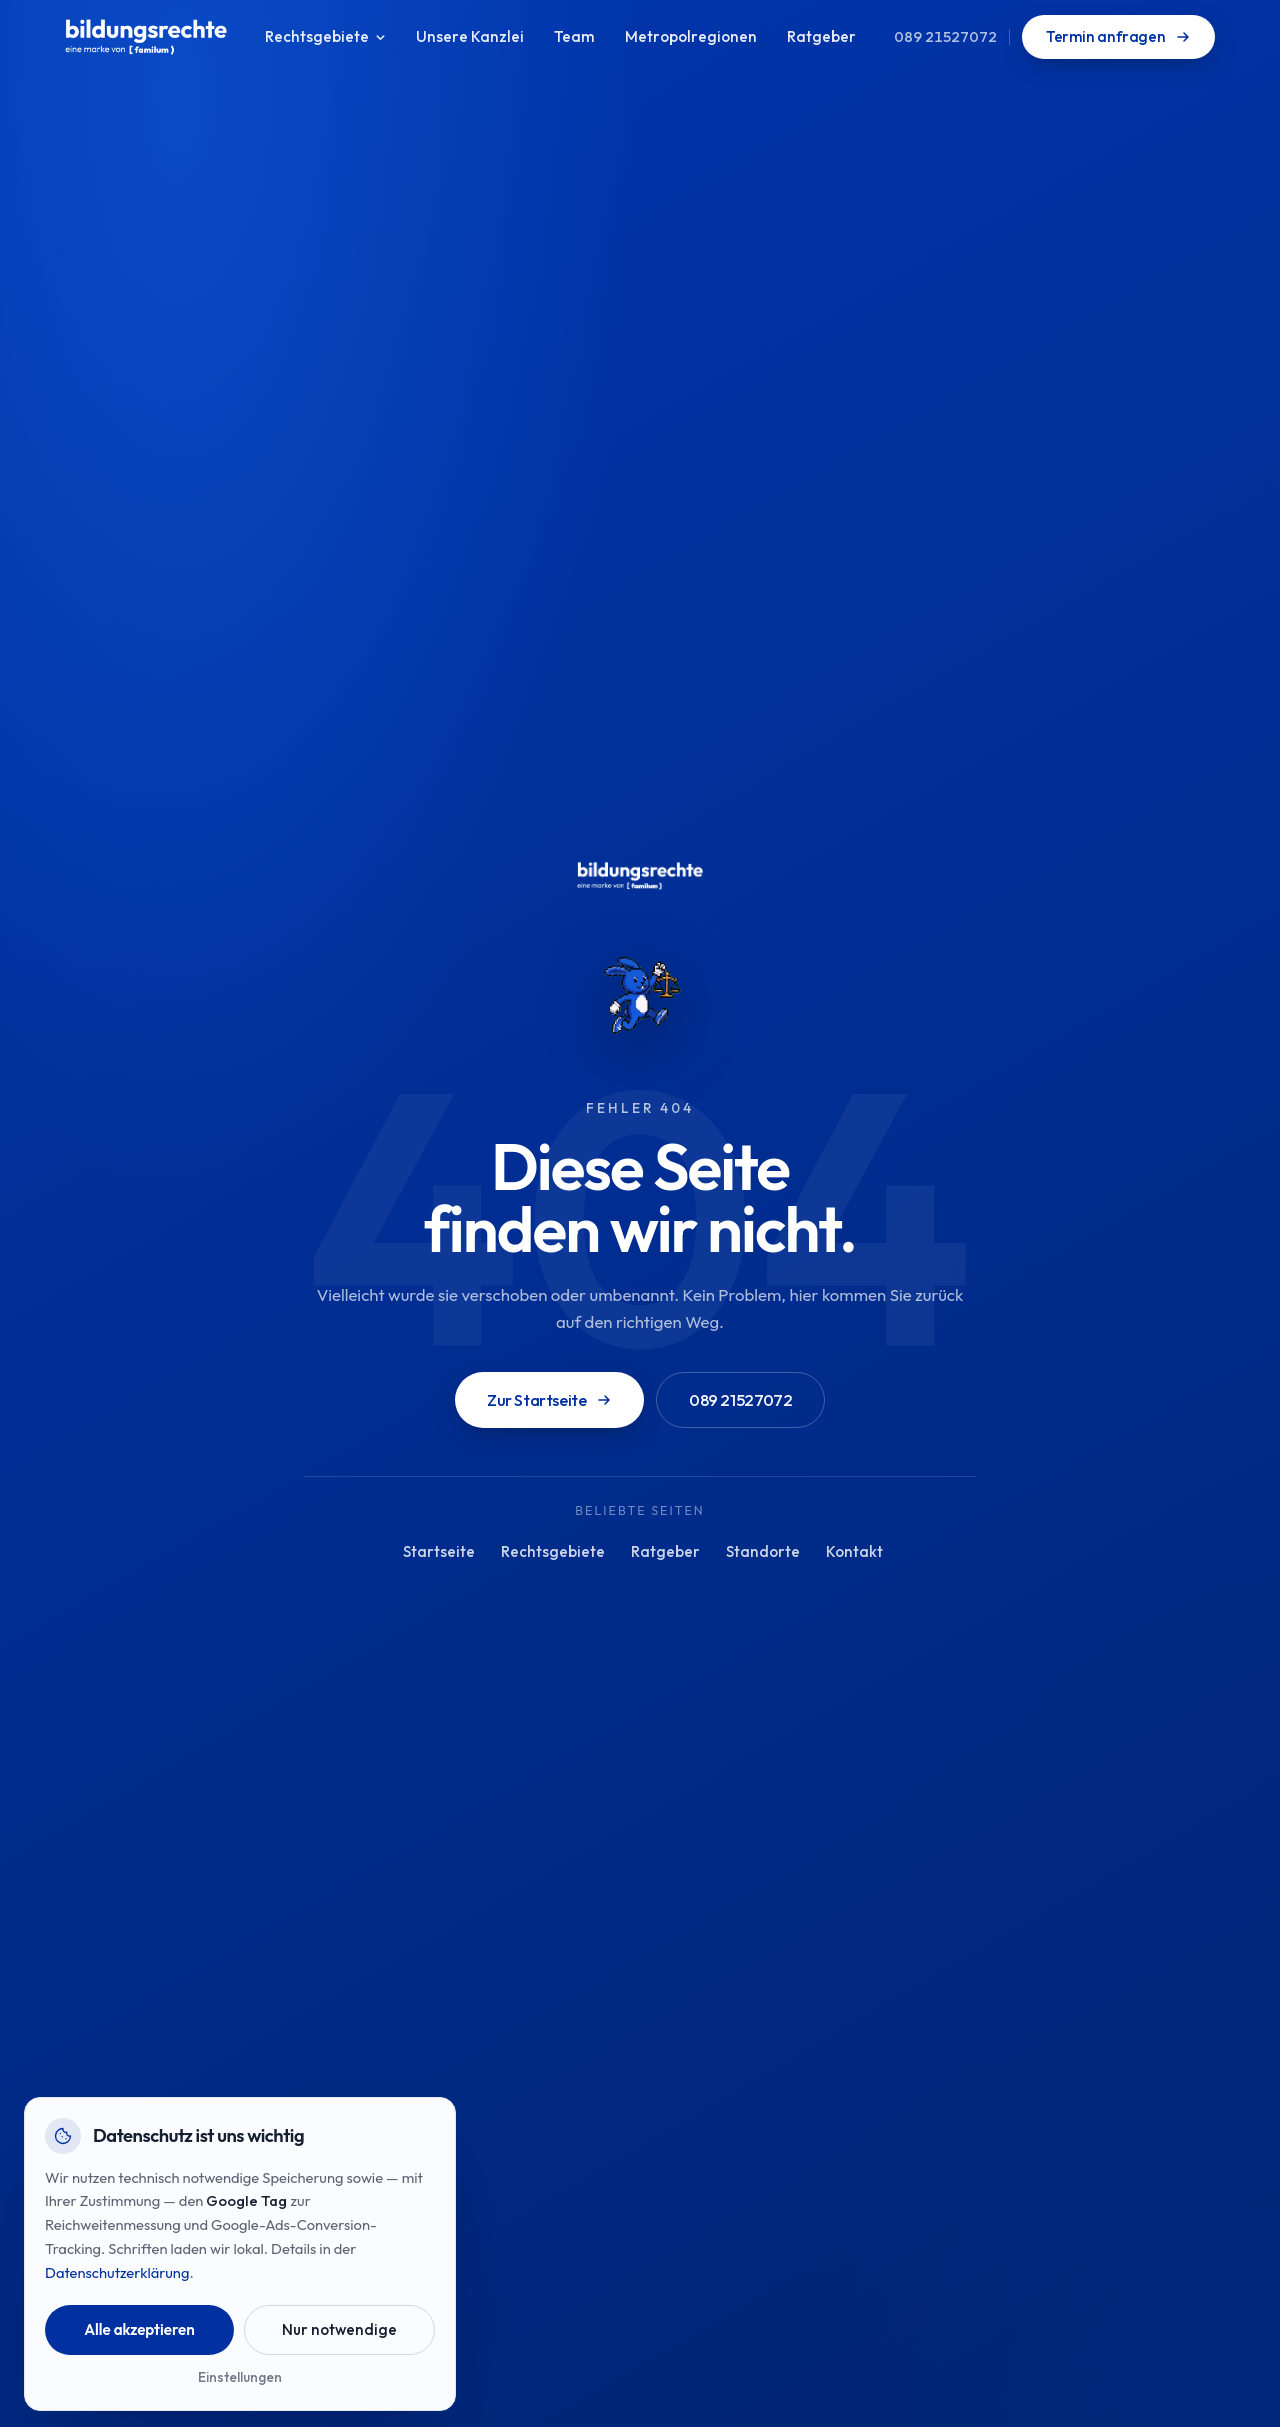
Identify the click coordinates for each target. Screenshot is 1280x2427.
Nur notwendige (339, 2329)
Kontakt (854, 1551)
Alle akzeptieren (139, 2329)
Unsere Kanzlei (470, 36)
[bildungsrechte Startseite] (146, 37)
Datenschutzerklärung (117, 2272)
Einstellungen (240, 2377)
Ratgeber (821, 36)
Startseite (439, 1551)
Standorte (763, 1551)
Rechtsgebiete (325, 36)
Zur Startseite (549, 1400)
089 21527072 (945, 36)
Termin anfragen (1118, 36)
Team (574, 36)
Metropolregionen (691, 36)
